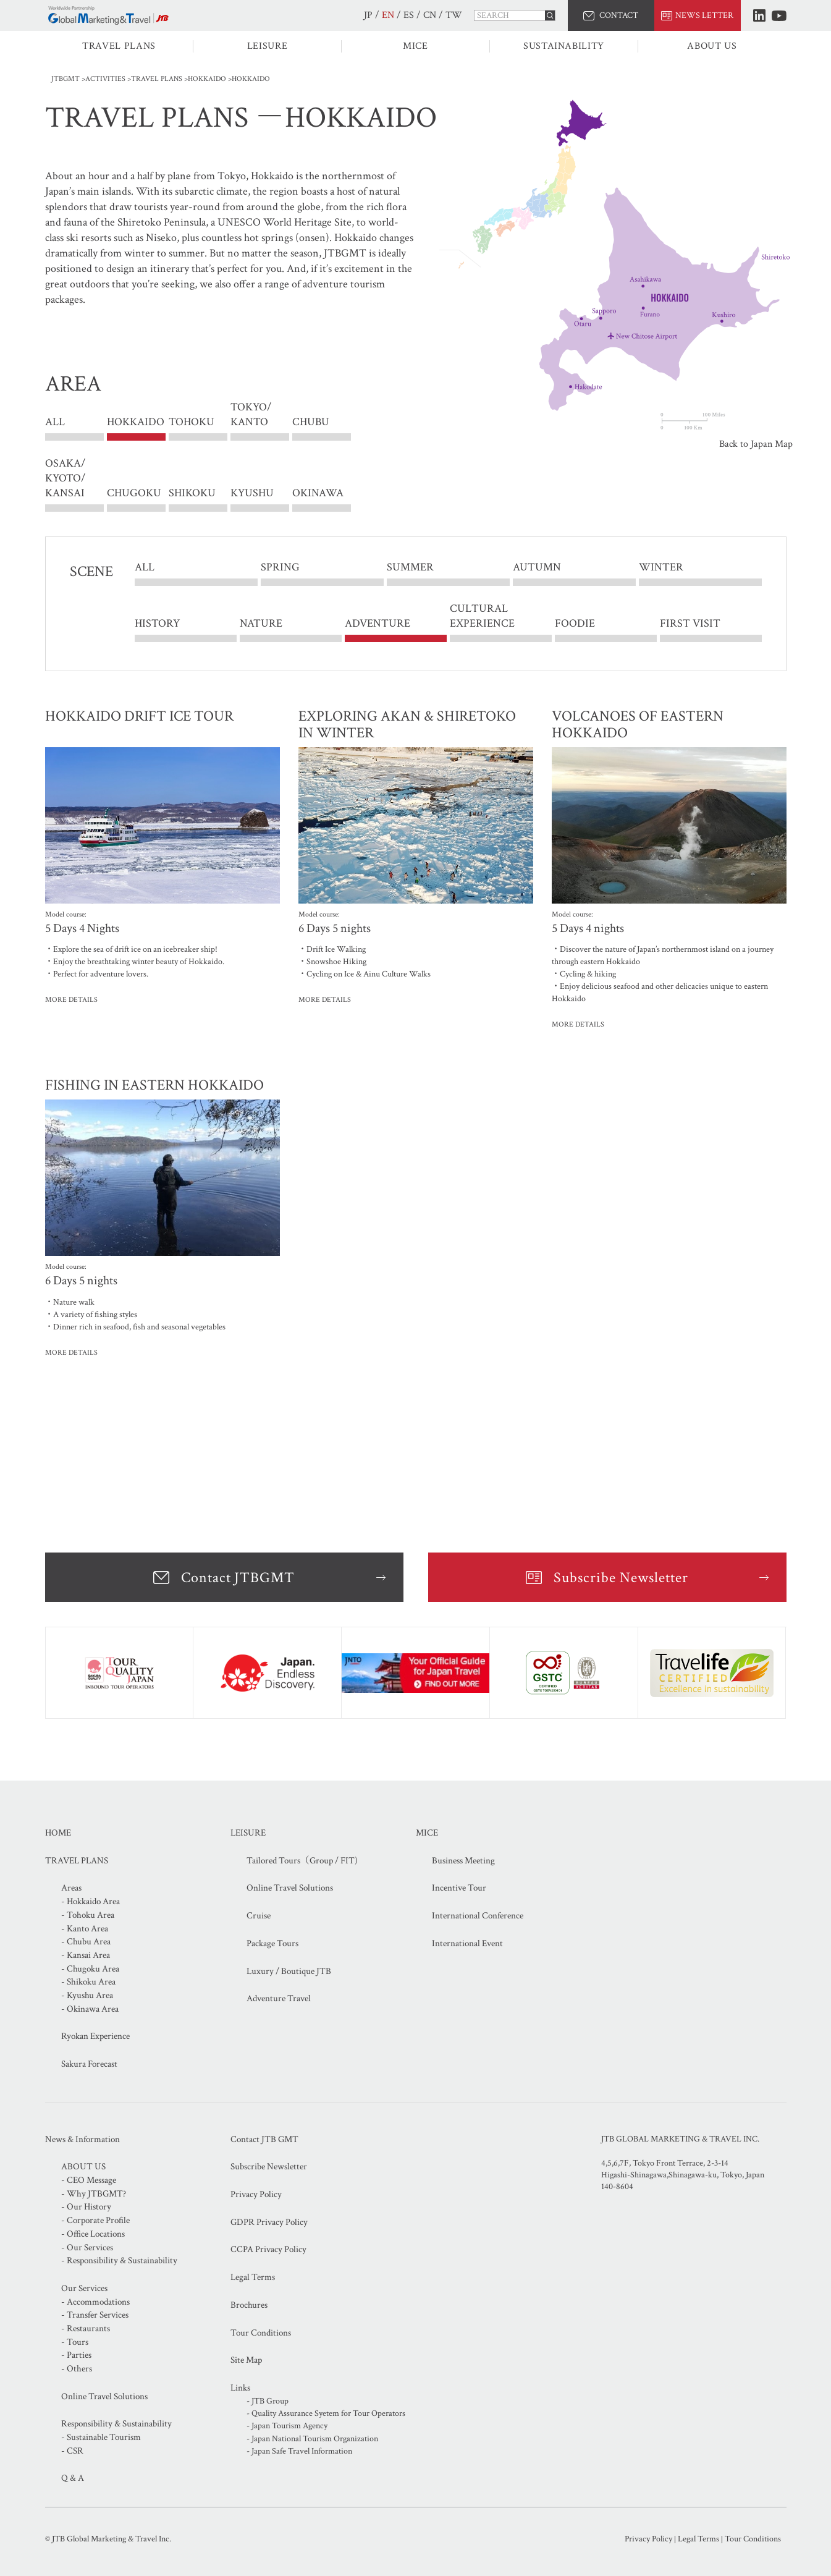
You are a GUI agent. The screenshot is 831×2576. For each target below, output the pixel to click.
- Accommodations (95, 2302)
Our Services (84, 2288)
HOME (58, 1833)
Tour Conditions (260, 2333)
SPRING (280, 567)
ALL (55, 422)
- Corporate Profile (95, 2220)
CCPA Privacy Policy (268, 2249)
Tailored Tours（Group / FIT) (302, 1860)
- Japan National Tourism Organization (312, 2438)
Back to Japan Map (756, 444)
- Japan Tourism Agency (287, 2425)
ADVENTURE (377, 623)
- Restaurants (85, 2328)
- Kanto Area (84, 1928)
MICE (415, 46)
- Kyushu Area (87, 1995)
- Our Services (87, 2247)
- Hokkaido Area (90, 1901)
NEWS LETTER (704, 15)
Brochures (249, 2305)
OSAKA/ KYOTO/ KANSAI (65, 478)
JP (368, 15)
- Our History (86, 2207)
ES (408, 15)
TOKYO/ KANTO (250, 422)
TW (453, 15)
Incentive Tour (459, 1888)
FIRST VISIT (690, 623)
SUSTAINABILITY (563, 46)
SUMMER (410, 567)
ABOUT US (711, 46)
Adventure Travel (279, 1998)
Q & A (72, 2478)
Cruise (259, 1915)
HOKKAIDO (207, 78)
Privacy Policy (256, 2194)
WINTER (661, 567)
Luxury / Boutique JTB (289, 1971)
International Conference (477, 1915)
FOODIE (575, 623)
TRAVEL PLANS (119, 46)
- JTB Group (268, 2401)
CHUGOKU (134, 493)
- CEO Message (88, 2180)
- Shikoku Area (88, 1982)
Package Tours (272, 1943)
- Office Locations (93, 2234)
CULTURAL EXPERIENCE (482, 616)
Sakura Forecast (89, 2064)
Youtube (779, 16)
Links (240, 2388)
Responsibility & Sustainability (116, 2424)
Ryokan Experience (95, 2036)
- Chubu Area (86, 1941)
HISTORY (157, 623)
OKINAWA (318, 493)
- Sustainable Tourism (101, 2437)
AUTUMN (537, 567)
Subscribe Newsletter (621, 1577)
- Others (76, 2369)
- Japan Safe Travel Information (299, 2451)
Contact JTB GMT (264, 2139)
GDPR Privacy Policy (269, 2222)
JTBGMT (65, 78)
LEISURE (267, 46)
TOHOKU (191, 422)
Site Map (246, 2360)
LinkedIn (759, 15)
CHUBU (310, 422)
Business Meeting (463, 1860)
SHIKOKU (192, 493)
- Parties (76, 2355)
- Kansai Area (85, 1955)
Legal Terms (252, 2277)
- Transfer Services (95, 2315)
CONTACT (618, 15)
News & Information (82, 2139)
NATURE (261, 623)
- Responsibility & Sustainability (119, 2260)
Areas (71, 1888)
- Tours (74, 2342)
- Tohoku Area (87, 1915)
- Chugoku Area (90, 1969)
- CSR (72, 2451)
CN (429, 15)
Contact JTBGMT (238, 1577)
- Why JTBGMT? (93, 2194)
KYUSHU (252, 493)
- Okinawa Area (90, 2009)
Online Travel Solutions (290, 1888)
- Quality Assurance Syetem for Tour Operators (326, 2413)
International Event (467, 1943)
